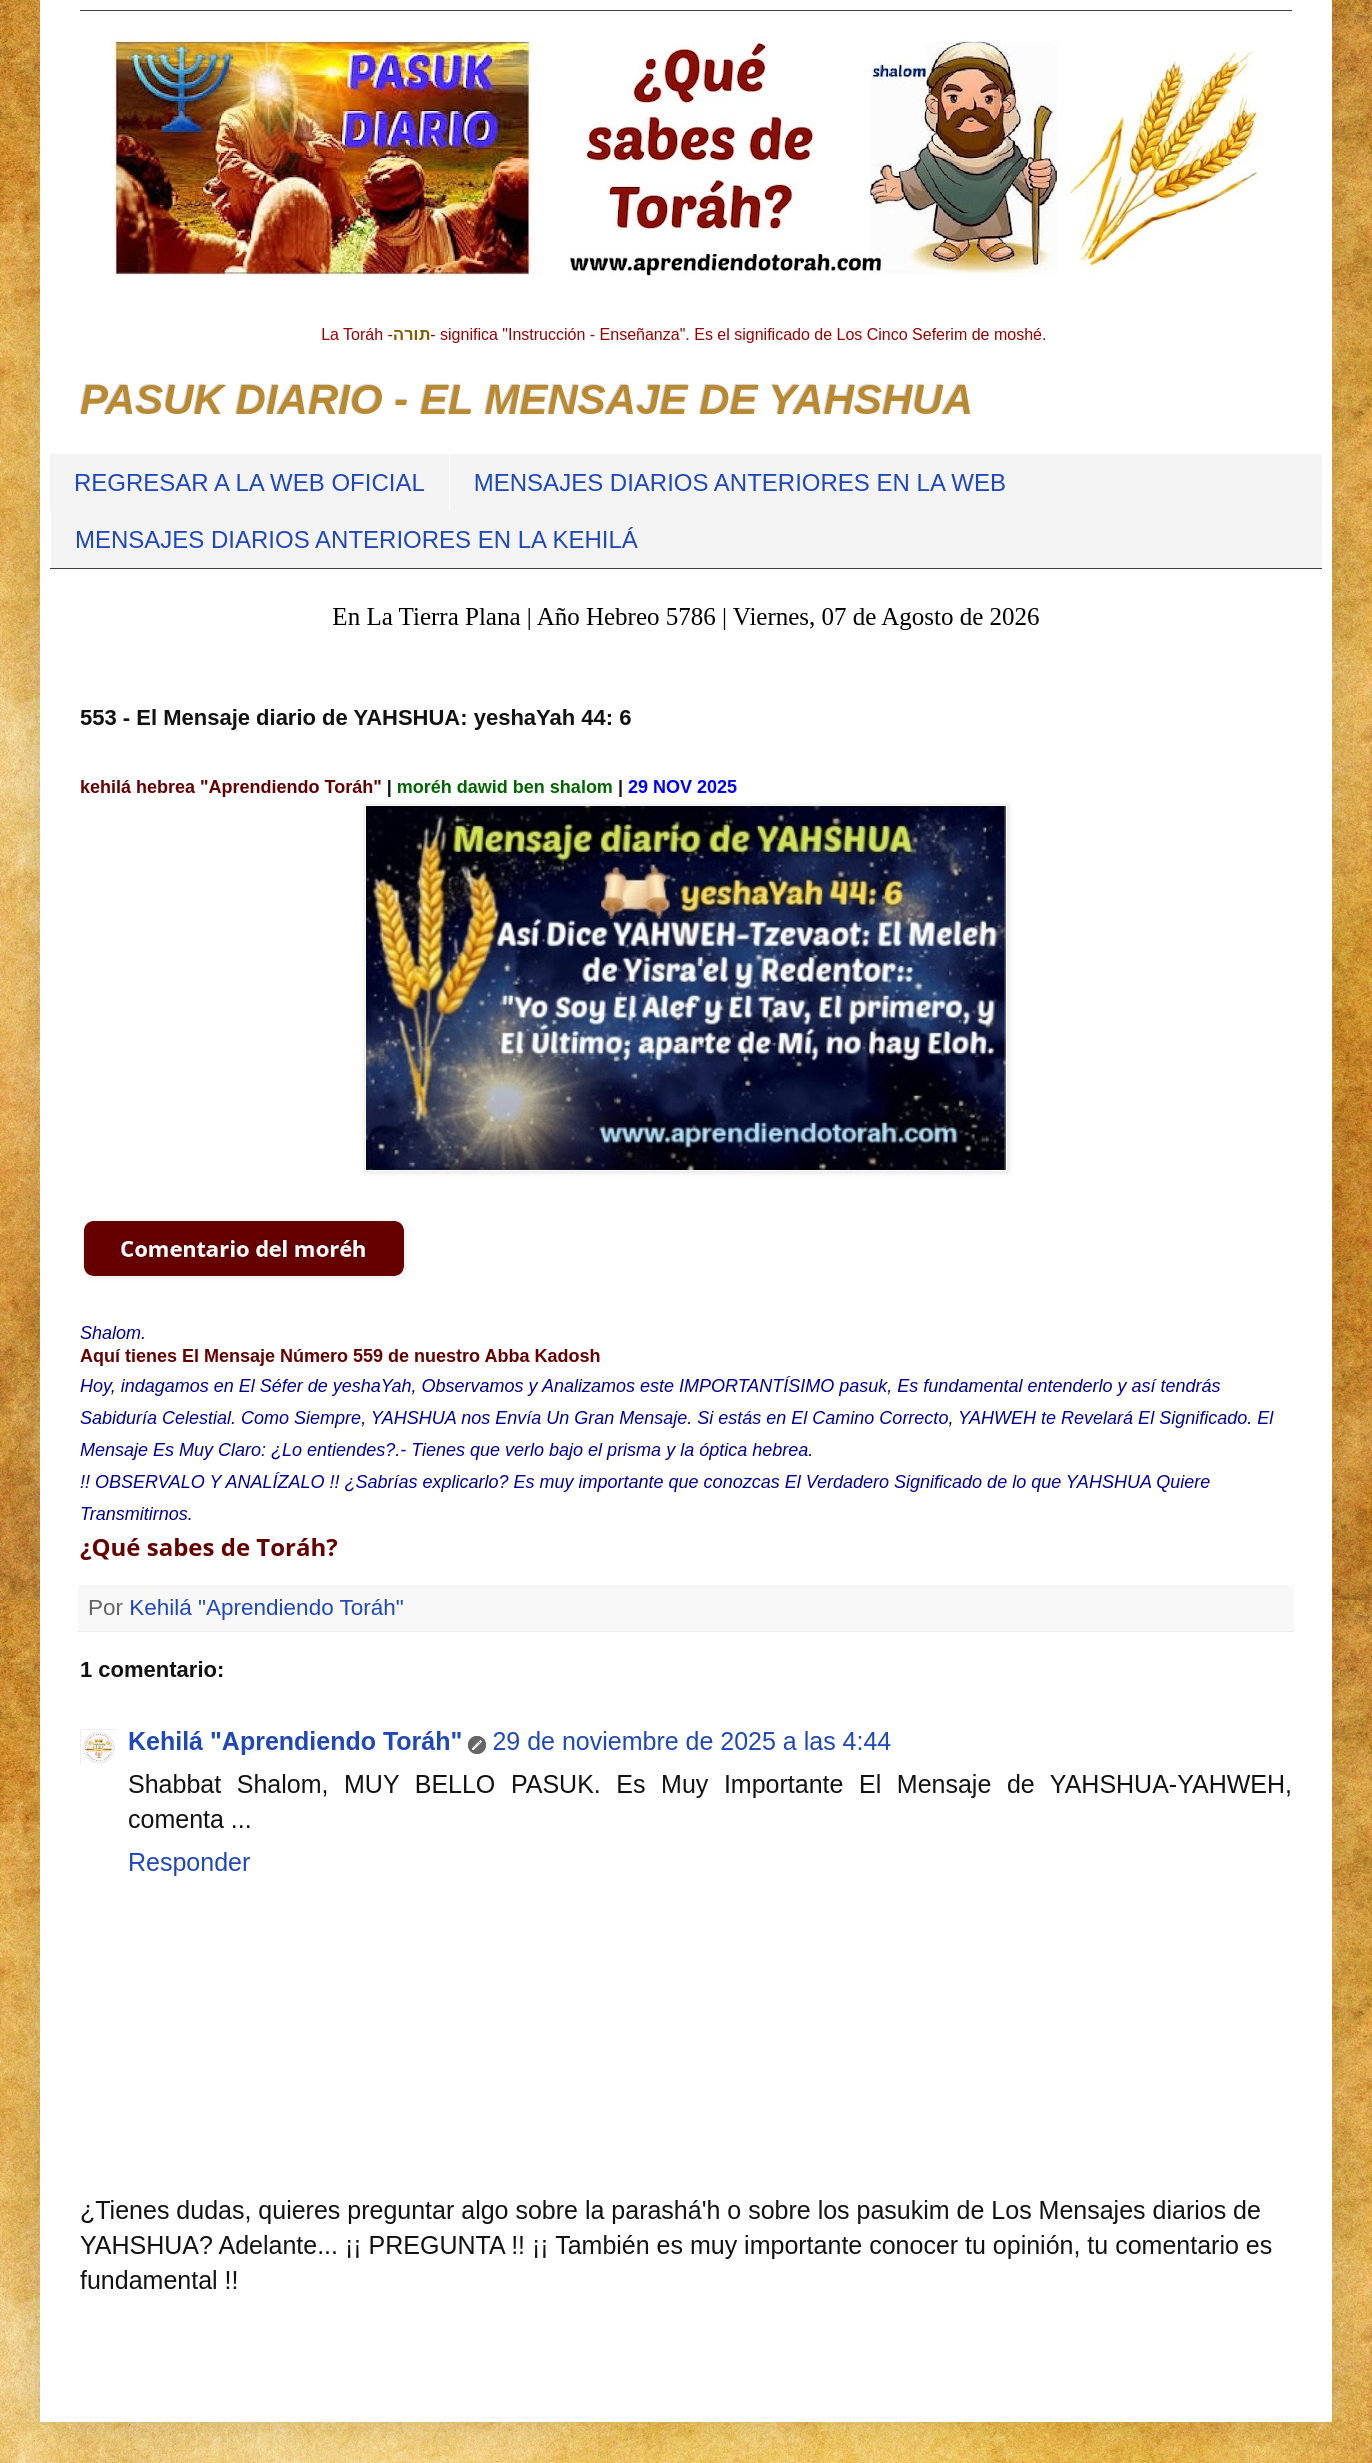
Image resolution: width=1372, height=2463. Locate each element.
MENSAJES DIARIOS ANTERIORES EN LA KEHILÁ (356, 539)
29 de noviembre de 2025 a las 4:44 (691, 1741)
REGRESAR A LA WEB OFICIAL (249, 482)
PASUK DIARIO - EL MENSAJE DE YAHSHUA (526, 399)
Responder (189, 1862)
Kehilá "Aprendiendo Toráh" (295, 1741)
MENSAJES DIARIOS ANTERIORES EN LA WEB (740, 482)
